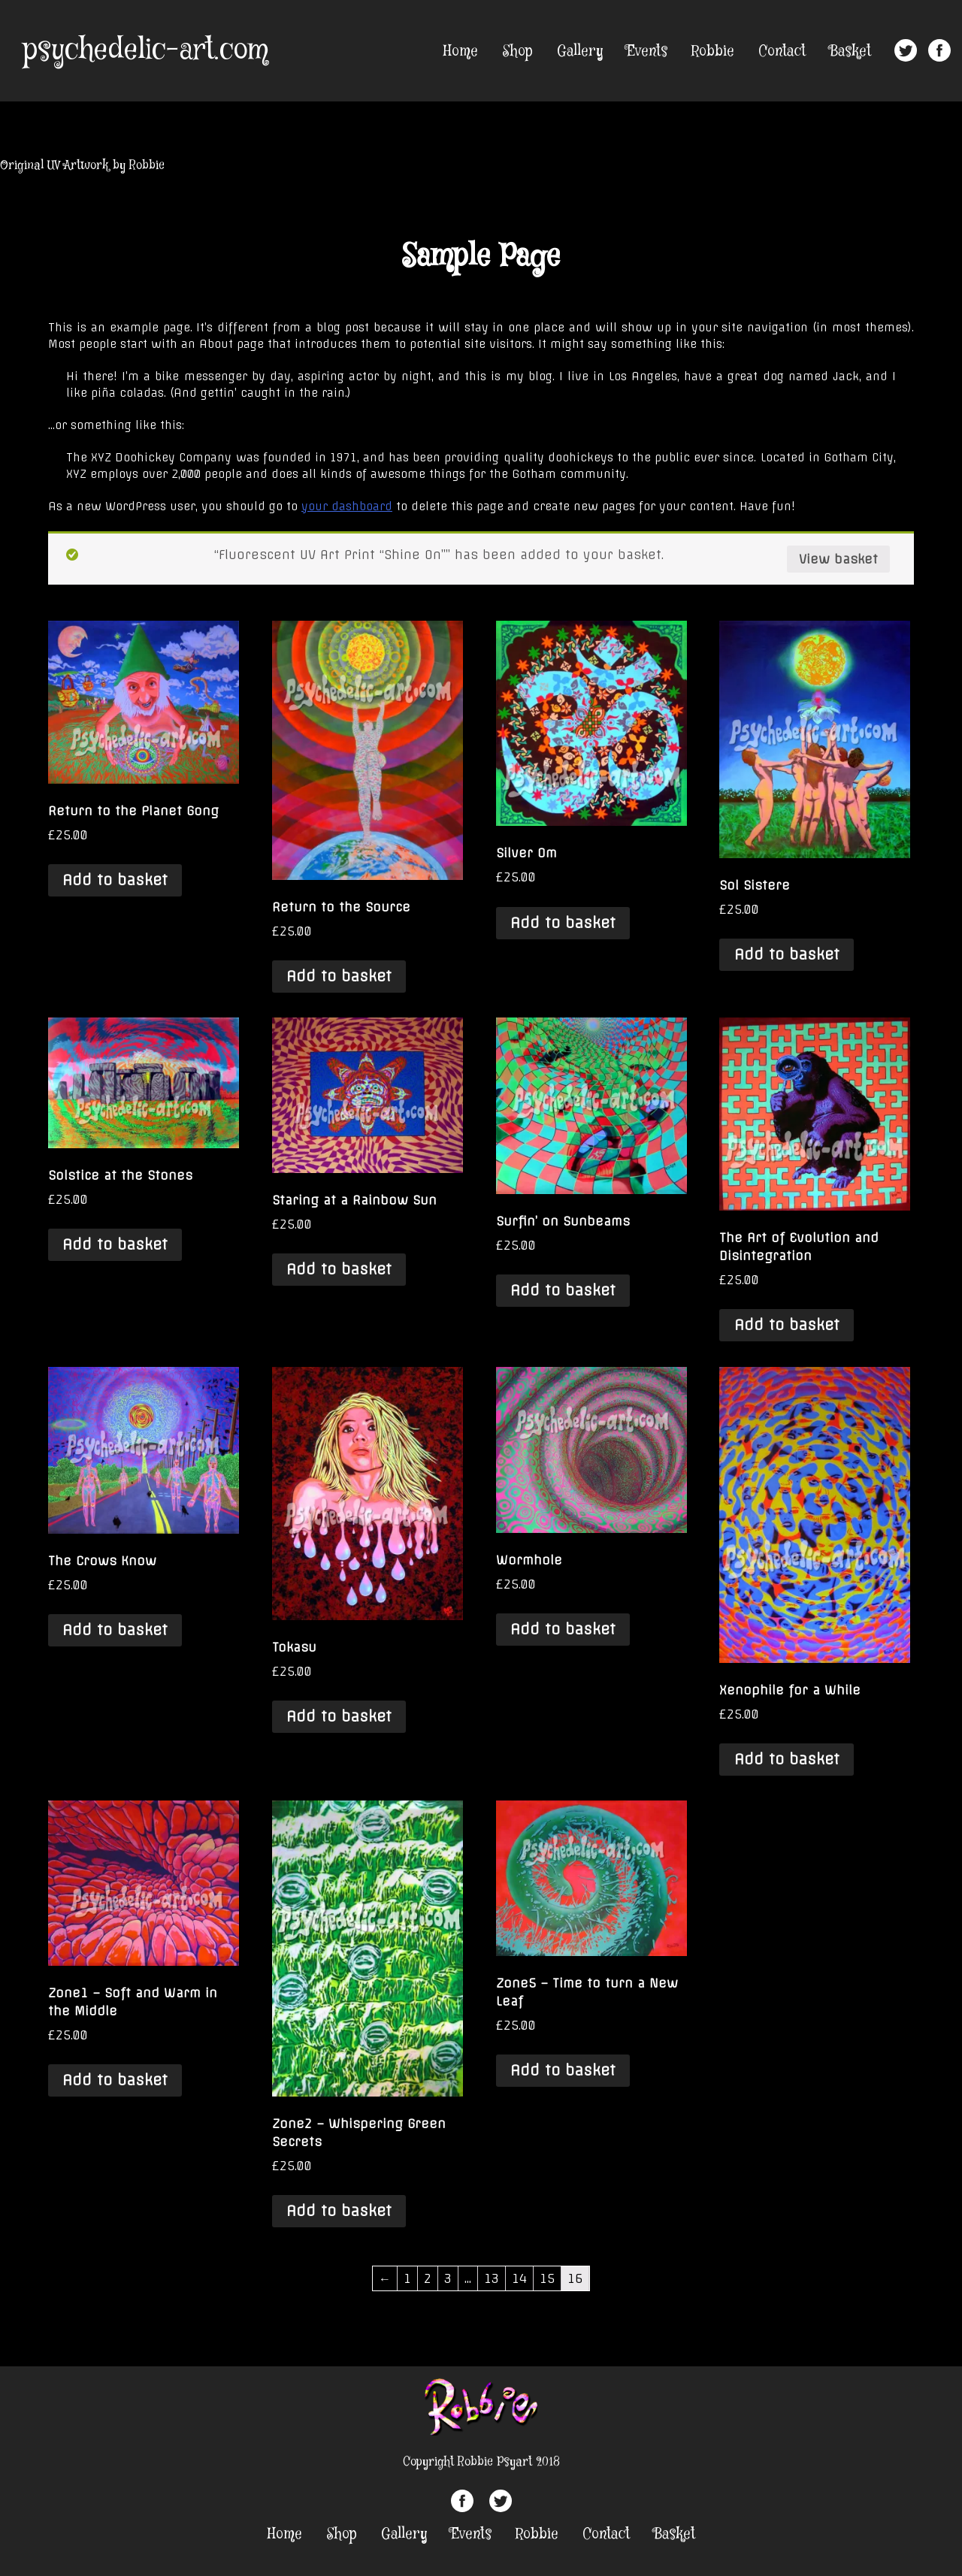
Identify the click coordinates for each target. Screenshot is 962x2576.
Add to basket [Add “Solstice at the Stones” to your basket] (115, 1244)
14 (519, 2278)
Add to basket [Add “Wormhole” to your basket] (563, 1629)
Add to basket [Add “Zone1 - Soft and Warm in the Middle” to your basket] (115, 2080)
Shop (517, 51)
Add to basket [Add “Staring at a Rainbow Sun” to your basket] (339, 1269)
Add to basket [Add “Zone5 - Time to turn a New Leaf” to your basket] (563, 2070)
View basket (838, 559)
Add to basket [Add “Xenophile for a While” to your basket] (786, 1759)
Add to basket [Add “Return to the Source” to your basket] (339, 976)
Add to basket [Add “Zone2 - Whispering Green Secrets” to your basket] (339, 2211)
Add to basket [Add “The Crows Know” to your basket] (115, 1630)
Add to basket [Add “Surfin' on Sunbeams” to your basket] (563, 1290)
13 (491, 2278)
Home (460, 51)
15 (547, 2278)
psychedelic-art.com (145, 50)
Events (647, 51)
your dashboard (346, 506)
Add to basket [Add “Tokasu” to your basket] (339, 1716)
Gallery (580, 51)
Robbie (712, 51)
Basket (850, 51)
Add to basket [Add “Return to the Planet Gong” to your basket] (115, 880)
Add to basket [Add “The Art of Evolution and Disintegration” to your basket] (786, 1325)
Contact (782, 51)
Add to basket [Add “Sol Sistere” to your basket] (786, 954)
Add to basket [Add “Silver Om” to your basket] (563, 923)
